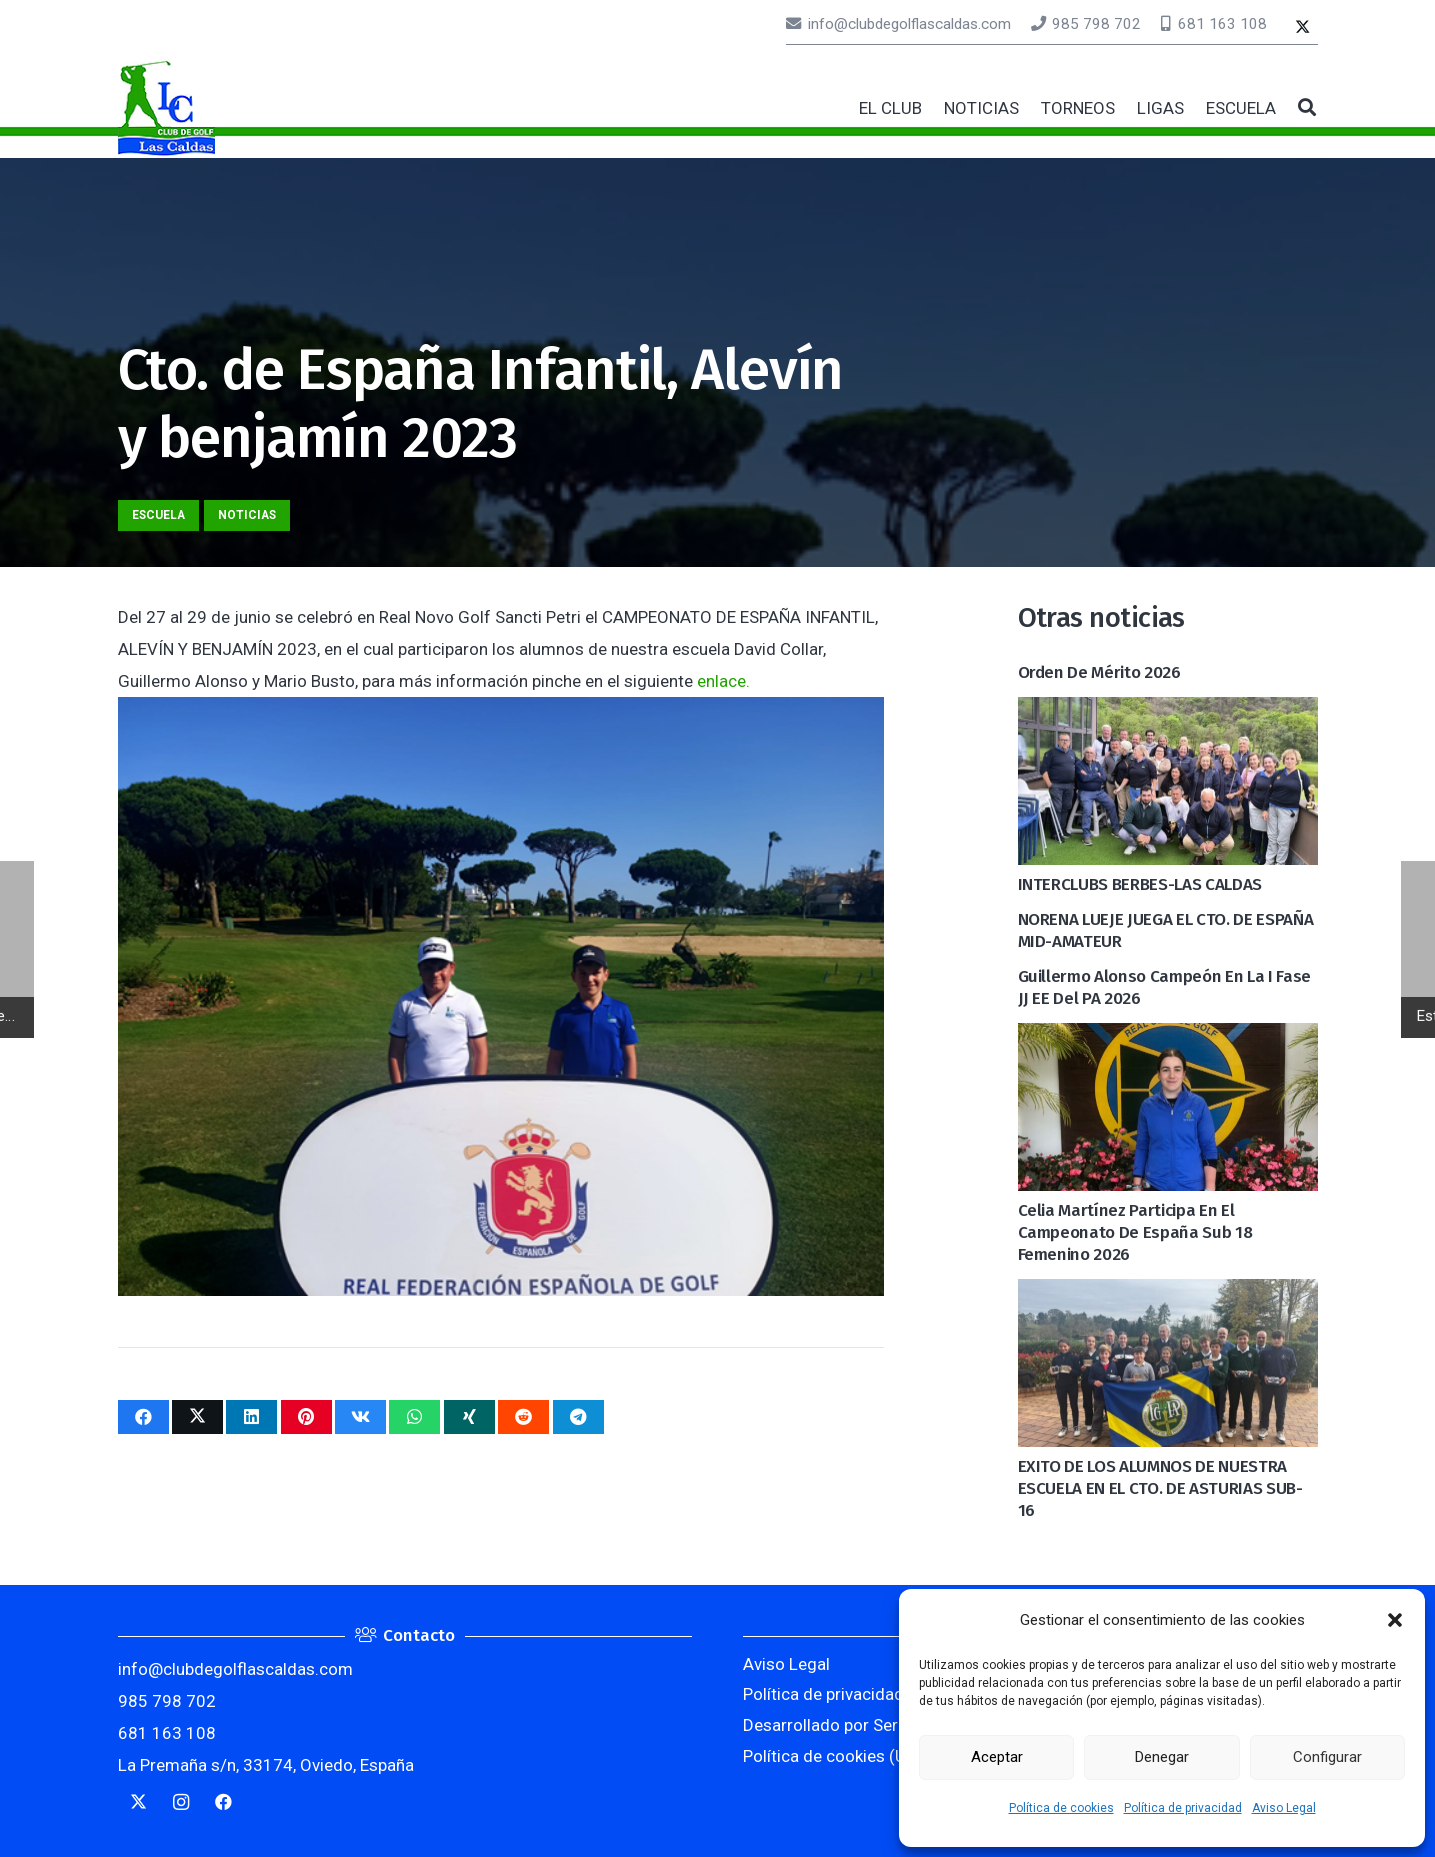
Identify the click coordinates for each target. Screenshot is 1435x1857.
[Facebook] (224, 1802)
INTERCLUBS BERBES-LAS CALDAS (1140, 884)
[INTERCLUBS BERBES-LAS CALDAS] (1168, 713)
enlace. (723, 681)
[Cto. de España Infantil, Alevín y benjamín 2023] (501, 713)
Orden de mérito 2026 (1099, 672)
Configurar (1327, 1757)
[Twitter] (1302, 28)
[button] (1395, 1620)
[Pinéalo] (306, 1417)
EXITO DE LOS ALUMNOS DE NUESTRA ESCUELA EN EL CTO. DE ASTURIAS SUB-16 (1160, 1488)
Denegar (1162, 1757)
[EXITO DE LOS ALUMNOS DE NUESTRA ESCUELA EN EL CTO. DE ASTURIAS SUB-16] (1168, 1295)
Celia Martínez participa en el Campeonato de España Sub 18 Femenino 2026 (1135, 1232)
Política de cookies (1061, 1808)
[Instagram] (181, 1802)
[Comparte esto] (143, 1417)
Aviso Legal (1284, 1808)
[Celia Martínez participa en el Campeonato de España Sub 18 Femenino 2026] (1168, 1039)
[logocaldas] (166, 108)
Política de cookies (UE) (832, 1756)
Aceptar (997, 1757)
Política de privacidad (1183, 1808)
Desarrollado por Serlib (829, 1725)
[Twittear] (197, 1417)
